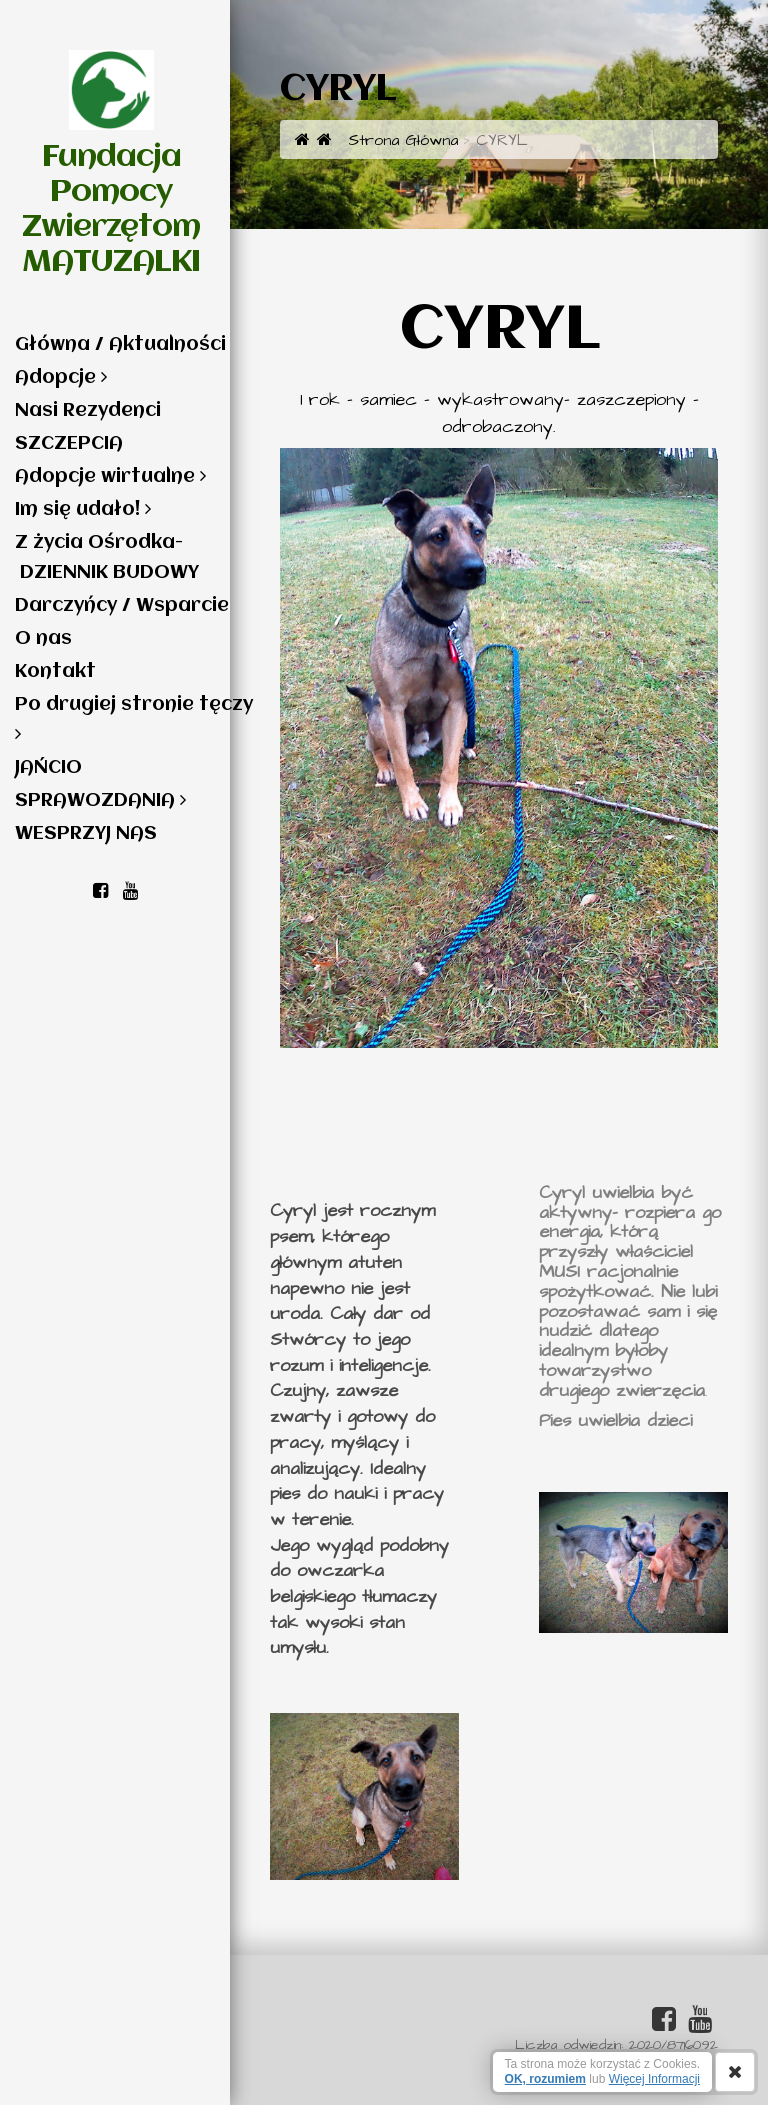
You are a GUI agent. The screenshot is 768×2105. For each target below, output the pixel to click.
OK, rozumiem (545, 2079)
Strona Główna (387, 140)
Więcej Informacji (654, 2079)
